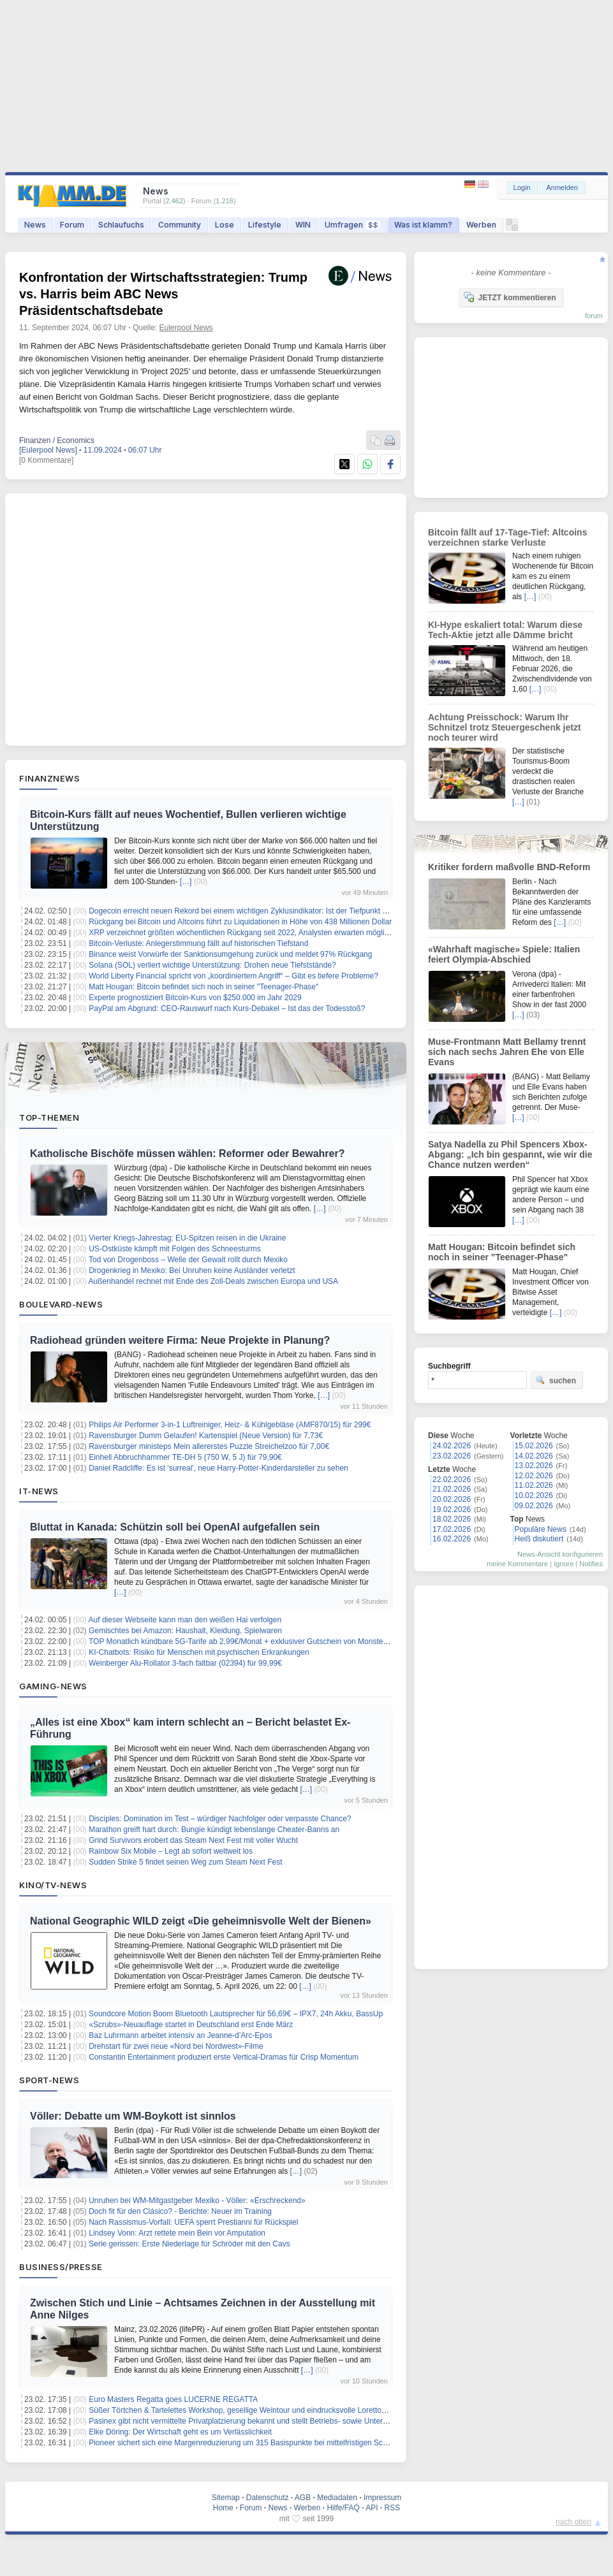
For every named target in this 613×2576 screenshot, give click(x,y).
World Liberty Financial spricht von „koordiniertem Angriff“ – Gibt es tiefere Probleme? (233, 975)
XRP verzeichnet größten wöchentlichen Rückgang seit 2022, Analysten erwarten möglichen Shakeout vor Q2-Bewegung (294, 932)
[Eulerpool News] (48, 450)
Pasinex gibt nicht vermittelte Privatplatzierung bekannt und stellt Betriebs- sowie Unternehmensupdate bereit (274, 2421)
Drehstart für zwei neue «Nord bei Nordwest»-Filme (176, 2046)
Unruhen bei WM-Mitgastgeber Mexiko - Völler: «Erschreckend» (197, 2200)
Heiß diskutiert (539, 1538)
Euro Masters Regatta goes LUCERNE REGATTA (173, 2399)
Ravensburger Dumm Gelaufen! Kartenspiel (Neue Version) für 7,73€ (206, 1435)
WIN (303, 224)
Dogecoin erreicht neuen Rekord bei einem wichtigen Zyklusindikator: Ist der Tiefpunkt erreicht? (250, 910)
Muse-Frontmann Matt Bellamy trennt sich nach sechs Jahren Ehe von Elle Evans (507, 1052)
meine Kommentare (517, 1564)
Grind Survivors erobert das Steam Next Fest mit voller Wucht (193, 1840)
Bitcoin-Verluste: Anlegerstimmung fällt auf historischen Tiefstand (198, 943)
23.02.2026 (451, 1456)
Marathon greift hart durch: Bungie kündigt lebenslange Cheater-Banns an (214, 1829)
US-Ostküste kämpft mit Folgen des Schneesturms (174, 1248)
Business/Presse (61, 2267)
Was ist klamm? (423, 224)
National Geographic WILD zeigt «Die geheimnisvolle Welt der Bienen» (200, 1921)
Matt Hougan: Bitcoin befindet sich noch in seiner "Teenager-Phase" (203, 986)
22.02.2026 (451, 1479)
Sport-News (49, 2080)
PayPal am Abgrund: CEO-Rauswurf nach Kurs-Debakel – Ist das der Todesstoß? (227, 1008)
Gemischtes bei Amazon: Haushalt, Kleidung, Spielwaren (185, 1630)
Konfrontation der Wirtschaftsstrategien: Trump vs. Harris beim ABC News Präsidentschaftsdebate (163, 293)
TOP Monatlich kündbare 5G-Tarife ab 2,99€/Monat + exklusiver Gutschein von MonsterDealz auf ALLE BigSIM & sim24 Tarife (302, 1641)
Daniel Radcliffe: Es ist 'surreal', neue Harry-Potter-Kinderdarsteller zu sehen (218, 1468)
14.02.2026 (534, 1456)
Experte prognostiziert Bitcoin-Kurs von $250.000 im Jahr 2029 (195, 997)
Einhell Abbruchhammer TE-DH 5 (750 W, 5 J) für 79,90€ (185, 1457)
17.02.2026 (451, 1529)
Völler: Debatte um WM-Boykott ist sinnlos (133, 2116)
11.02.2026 (534, 1485)
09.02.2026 (534, 1505)
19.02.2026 (451, 1509)
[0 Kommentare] (46, 460)
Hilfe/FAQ (343, 2507)
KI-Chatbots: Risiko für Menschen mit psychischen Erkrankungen (199, 1652)
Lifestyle (264, 224)
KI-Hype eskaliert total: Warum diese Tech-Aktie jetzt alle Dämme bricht (505, 630)
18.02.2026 (451, 1519)
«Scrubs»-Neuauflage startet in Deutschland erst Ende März (191, 2024)
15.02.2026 (534, 1445)
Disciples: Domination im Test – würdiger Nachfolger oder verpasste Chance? (220, 1818)
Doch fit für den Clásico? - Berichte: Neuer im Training (180, 2211)
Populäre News (540, 1529)
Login (522, 187)
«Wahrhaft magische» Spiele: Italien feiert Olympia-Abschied (504, 954)
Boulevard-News (61, 1304)
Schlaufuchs (121, 224)
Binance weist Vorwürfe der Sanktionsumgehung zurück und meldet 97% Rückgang (230, 954)
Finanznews (49, 778)
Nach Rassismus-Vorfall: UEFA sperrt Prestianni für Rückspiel (193, 2222)
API (372, 2507)
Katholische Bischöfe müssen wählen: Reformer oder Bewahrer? (187, 1153)
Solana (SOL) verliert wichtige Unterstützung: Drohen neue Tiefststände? (212, 965)
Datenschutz (267, 2497)
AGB (303, 2497)
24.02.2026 (451, 1445)
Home (223, 2507)
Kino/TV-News (53, 1885)
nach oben (573, 2521)
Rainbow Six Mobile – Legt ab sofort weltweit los (171, 1851)
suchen (555, 1380)
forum (594, 315)
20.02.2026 (451, 1499)
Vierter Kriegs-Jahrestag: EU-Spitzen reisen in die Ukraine (187, 1237)
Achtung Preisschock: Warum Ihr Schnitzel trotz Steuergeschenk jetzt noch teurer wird (504, 727)
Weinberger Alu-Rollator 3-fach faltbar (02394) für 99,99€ (185, 1663)
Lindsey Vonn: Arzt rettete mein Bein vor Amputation (177, 2233)
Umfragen (352, 224)
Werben (481, 224)
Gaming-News (53, 1686)
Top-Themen (49, 1117)
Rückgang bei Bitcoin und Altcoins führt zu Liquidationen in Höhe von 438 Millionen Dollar (240, 921)
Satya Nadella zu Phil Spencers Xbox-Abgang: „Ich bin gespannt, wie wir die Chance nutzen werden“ (510, 1154)
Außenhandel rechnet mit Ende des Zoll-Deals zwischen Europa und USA (214, 1281)
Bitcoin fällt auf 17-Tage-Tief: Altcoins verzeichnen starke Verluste (507, 537)
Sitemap (226, 2497)
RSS (393, 2507)
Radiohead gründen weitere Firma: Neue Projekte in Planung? (180, 1340)
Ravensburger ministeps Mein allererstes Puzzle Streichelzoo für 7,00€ (209, 1446)
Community (179, 224)
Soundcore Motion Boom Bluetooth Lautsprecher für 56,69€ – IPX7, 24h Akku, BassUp (236, 2013)
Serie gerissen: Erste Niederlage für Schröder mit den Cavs (189, 2243)
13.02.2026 (534, 1465)
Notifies (591, 1564)
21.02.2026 (451, 1489)
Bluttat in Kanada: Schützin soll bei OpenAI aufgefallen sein (175, 1527)
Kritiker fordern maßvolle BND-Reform (509, 867)
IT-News (39, 1491)
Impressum (382, 2497)
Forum (72, 224)
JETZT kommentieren (510, 297)
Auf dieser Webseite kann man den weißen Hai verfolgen (185, 1619)
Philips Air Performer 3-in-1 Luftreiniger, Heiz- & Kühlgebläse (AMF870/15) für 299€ (230, 1424)
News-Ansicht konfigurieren (560, 1554)
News (35, 224)
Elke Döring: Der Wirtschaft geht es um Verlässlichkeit (180, 2431)
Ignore (563, 1564)
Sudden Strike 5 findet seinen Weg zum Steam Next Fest (185, 1862)
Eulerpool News (186, 327)
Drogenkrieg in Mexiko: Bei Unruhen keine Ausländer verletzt (192, 1270)
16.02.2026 (451, 1538)
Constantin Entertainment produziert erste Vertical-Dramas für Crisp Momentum (223, 2057)
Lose (224, 224)
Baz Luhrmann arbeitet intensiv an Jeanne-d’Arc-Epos (180, 2035)
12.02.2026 (534, 1475)
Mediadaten (337, 2497)
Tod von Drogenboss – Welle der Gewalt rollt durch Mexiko (188, 1259)
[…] (186, 881)
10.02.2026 (534, 1495)
